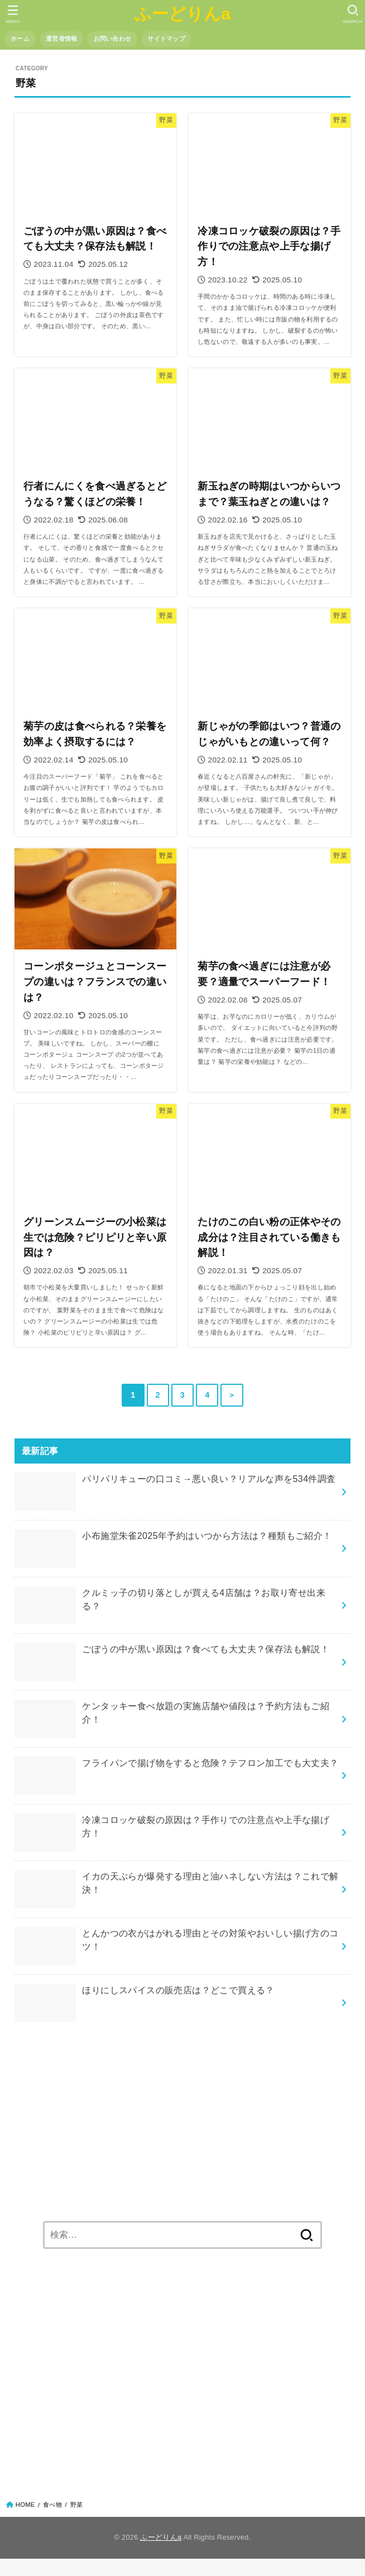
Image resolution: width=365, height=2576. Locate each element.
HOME (25, 2504)
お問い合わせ (113, 38)
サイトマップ (166, 38)
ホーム (20, 38)
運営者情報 (61, 38)
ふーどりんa (183, 13)
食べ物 (52, 2504)
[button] (352, 14)
